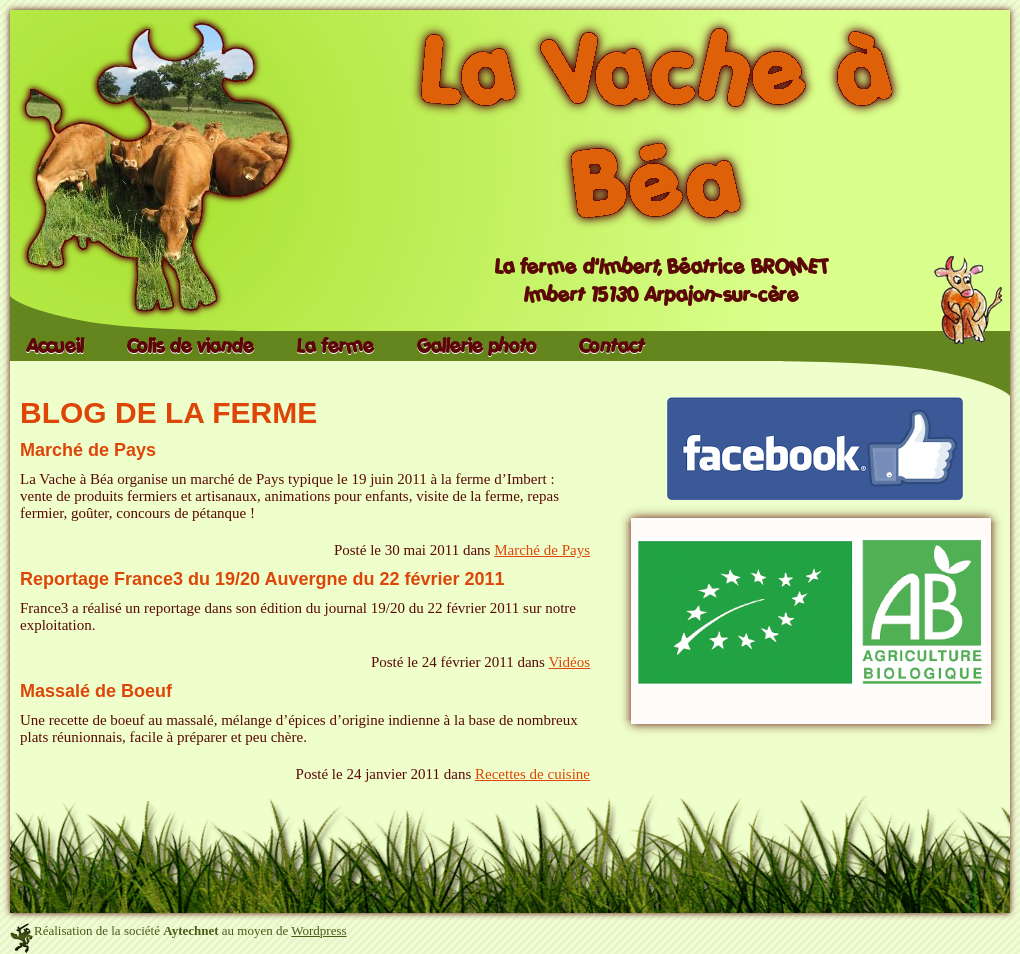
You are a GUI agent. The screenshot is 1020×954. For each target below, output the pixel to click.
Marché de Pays (88, 450)
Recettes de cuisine (532, 774)
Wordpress (318, 930)
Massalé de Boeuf (96, 691)
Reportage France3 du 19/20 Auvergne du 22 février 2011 (262, 579)
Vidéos (569, 662)
